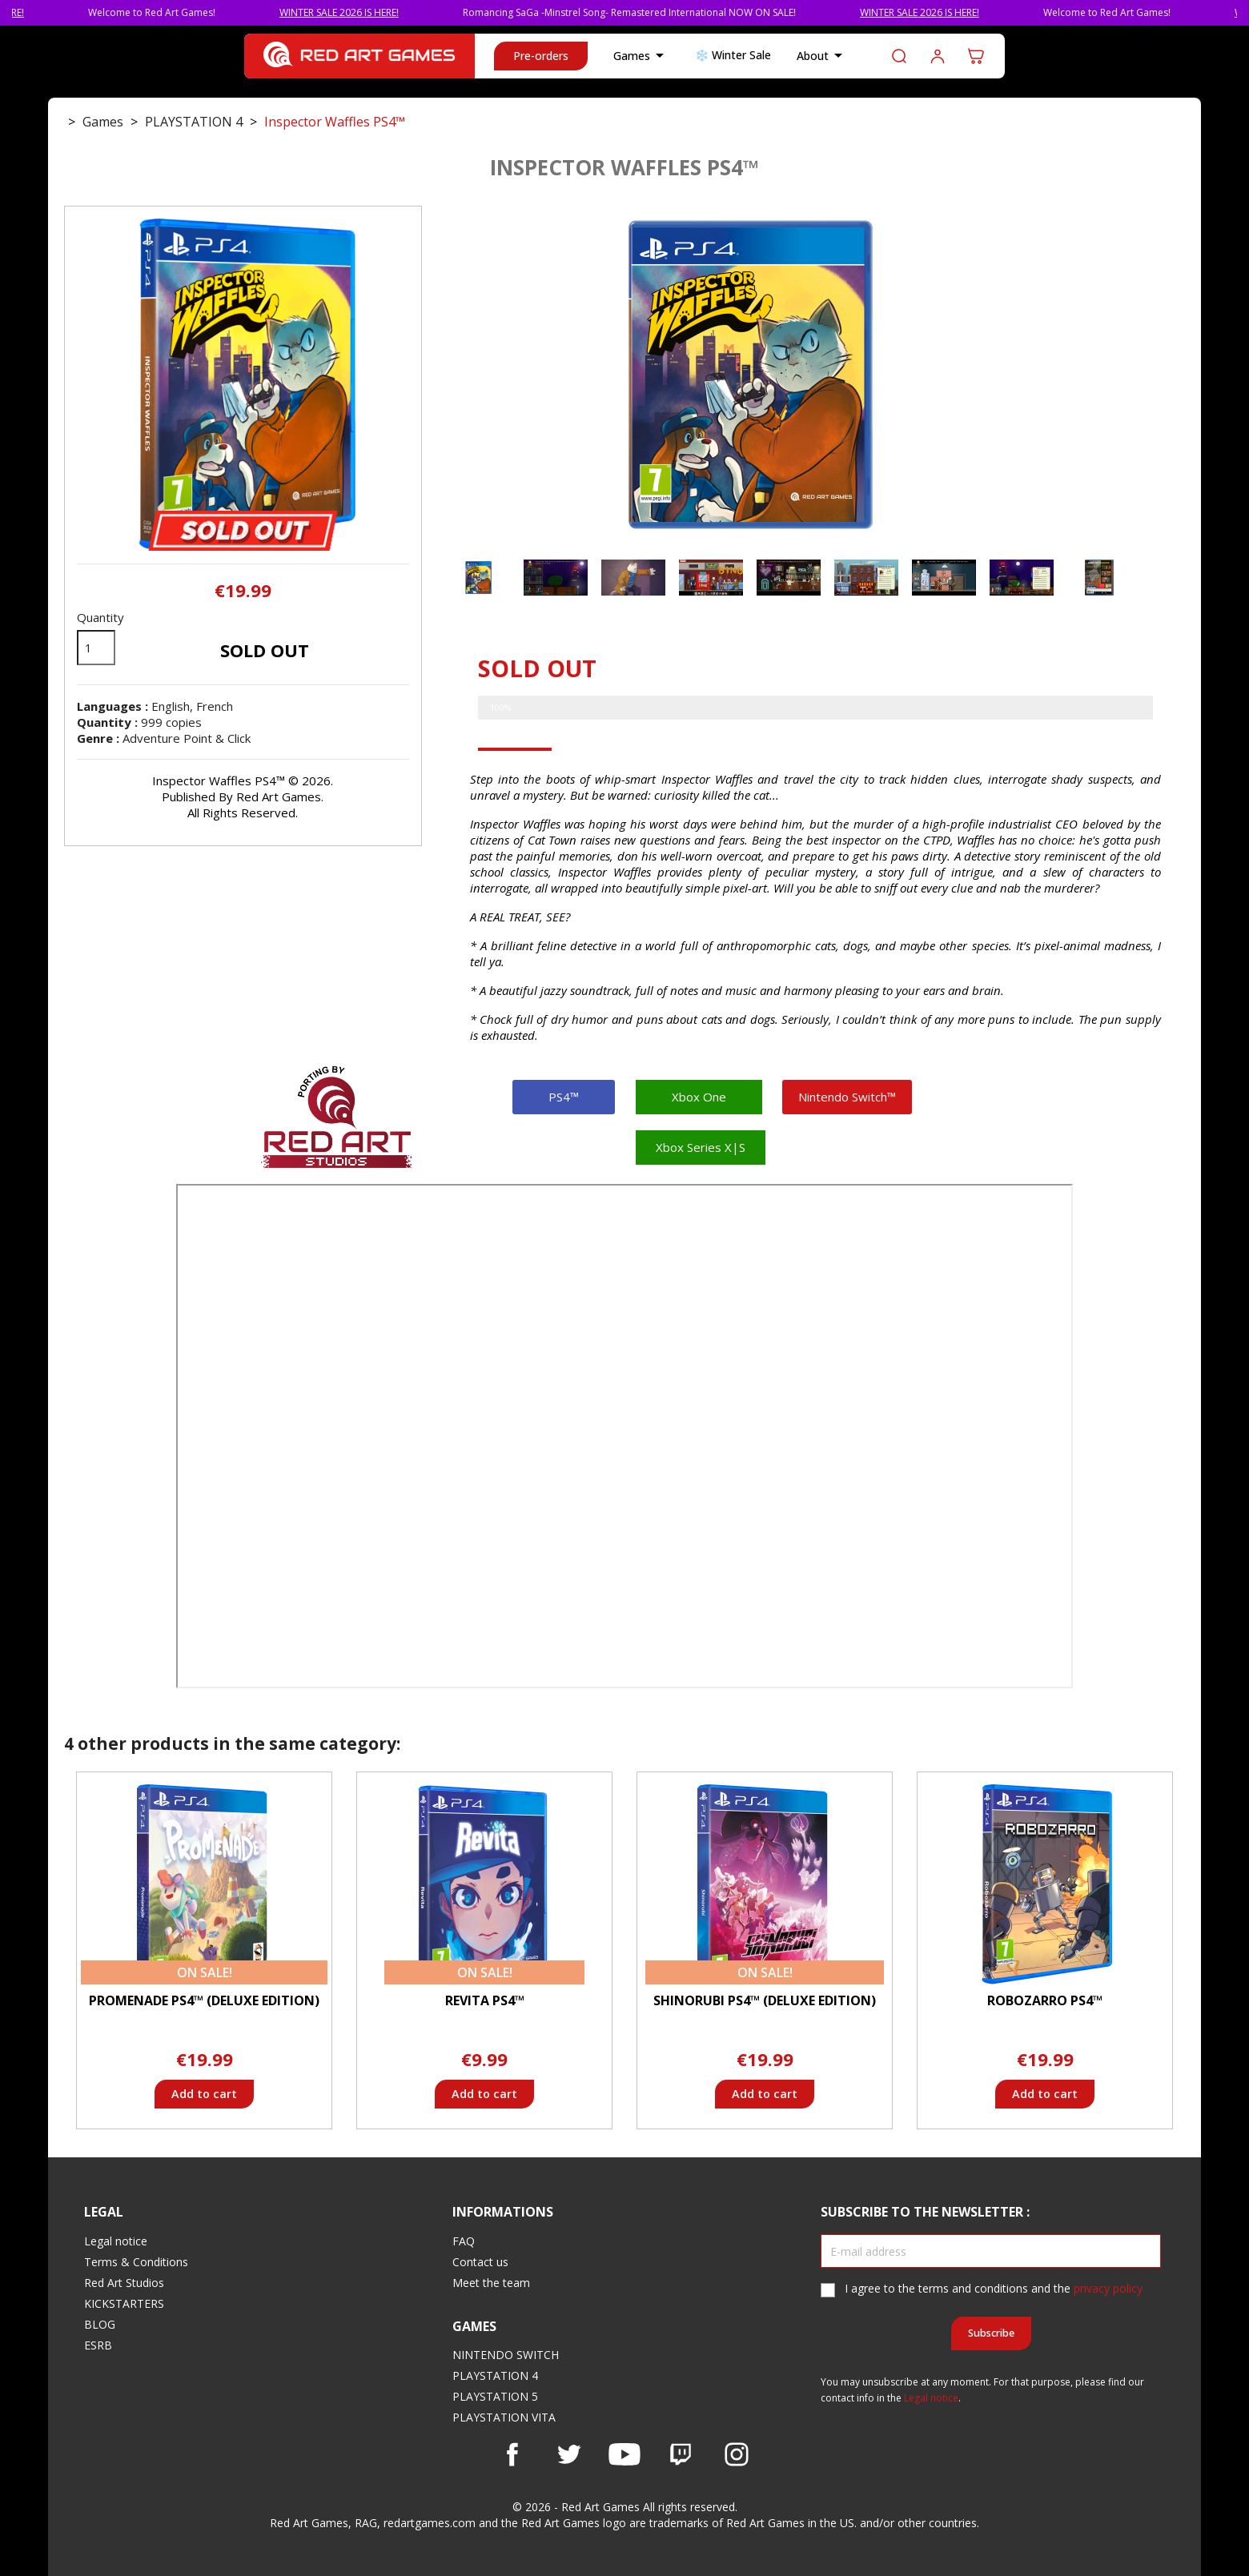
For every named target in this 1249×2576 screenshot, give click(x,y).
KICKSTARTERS (124, 2303)
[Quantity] (96, 647)
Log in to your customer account (937, 56)
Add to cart (204, 2093)
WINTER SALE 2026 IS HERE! (371, 12)
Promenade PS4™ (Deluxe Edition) (204, 2000)
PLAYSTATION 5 (495, 2396)
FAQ (463, 2241)
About (822, 56)
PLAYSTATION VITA (504, 2417)
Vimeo (681, 2454)
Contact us (480, 2261)
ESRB (98, 2345)
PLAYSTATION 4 (495, 2375)
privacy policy (1108, 2288)
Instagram (737, 2454)
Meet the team (491, 2282)
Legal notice (115, 2241)
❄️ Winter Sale (733, 54)
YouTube (624, 2454)
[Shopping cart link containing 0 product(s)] (976, 56)
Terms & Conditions (136, 2261)
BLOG (99, 2324)
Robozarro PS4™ (1044, 2000)
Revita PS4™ (484, 2000)
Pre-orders (540, 55)
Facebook (512, 2454)
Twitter (568, 2454)
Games (641, 56)
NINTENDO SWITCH (505, 2354)
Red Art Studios (124, 2282)
